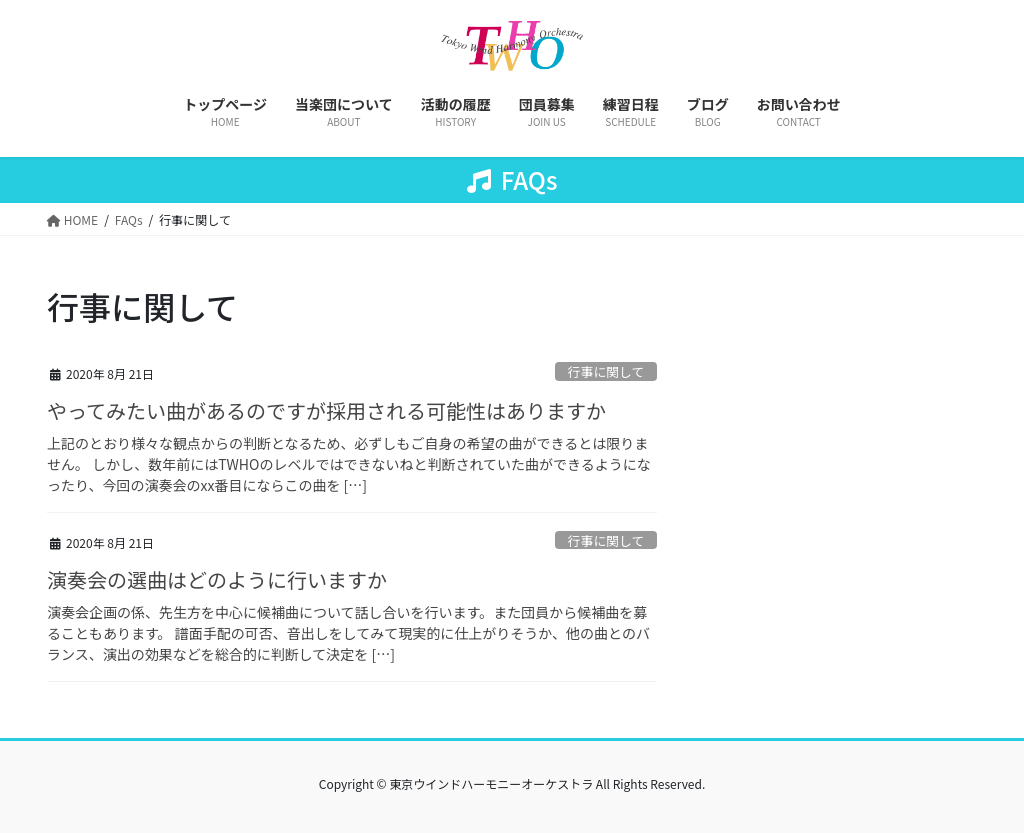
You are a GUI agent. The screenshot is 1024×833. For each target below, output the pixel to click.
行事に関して (606, 371)
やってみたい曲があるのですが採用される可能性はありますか (326, 410)
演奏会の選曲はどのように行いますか (217, 579)
